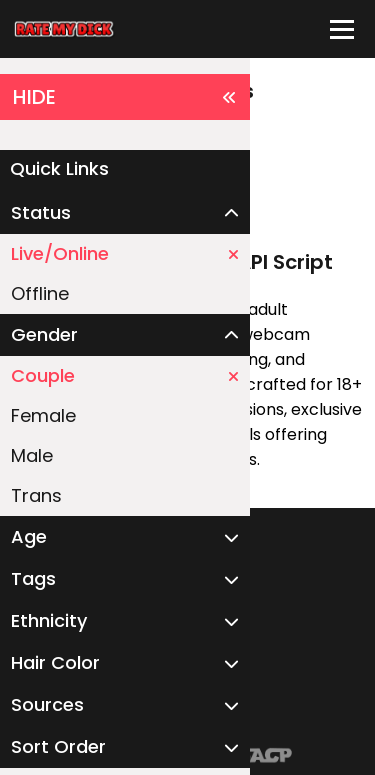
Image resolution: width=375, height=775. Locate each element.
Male (32, 455)
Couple (125, 375)
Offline (40, 293)
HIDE (125, 97)
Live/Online (125, 253)
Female (43, 415)
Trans (36, 495)
